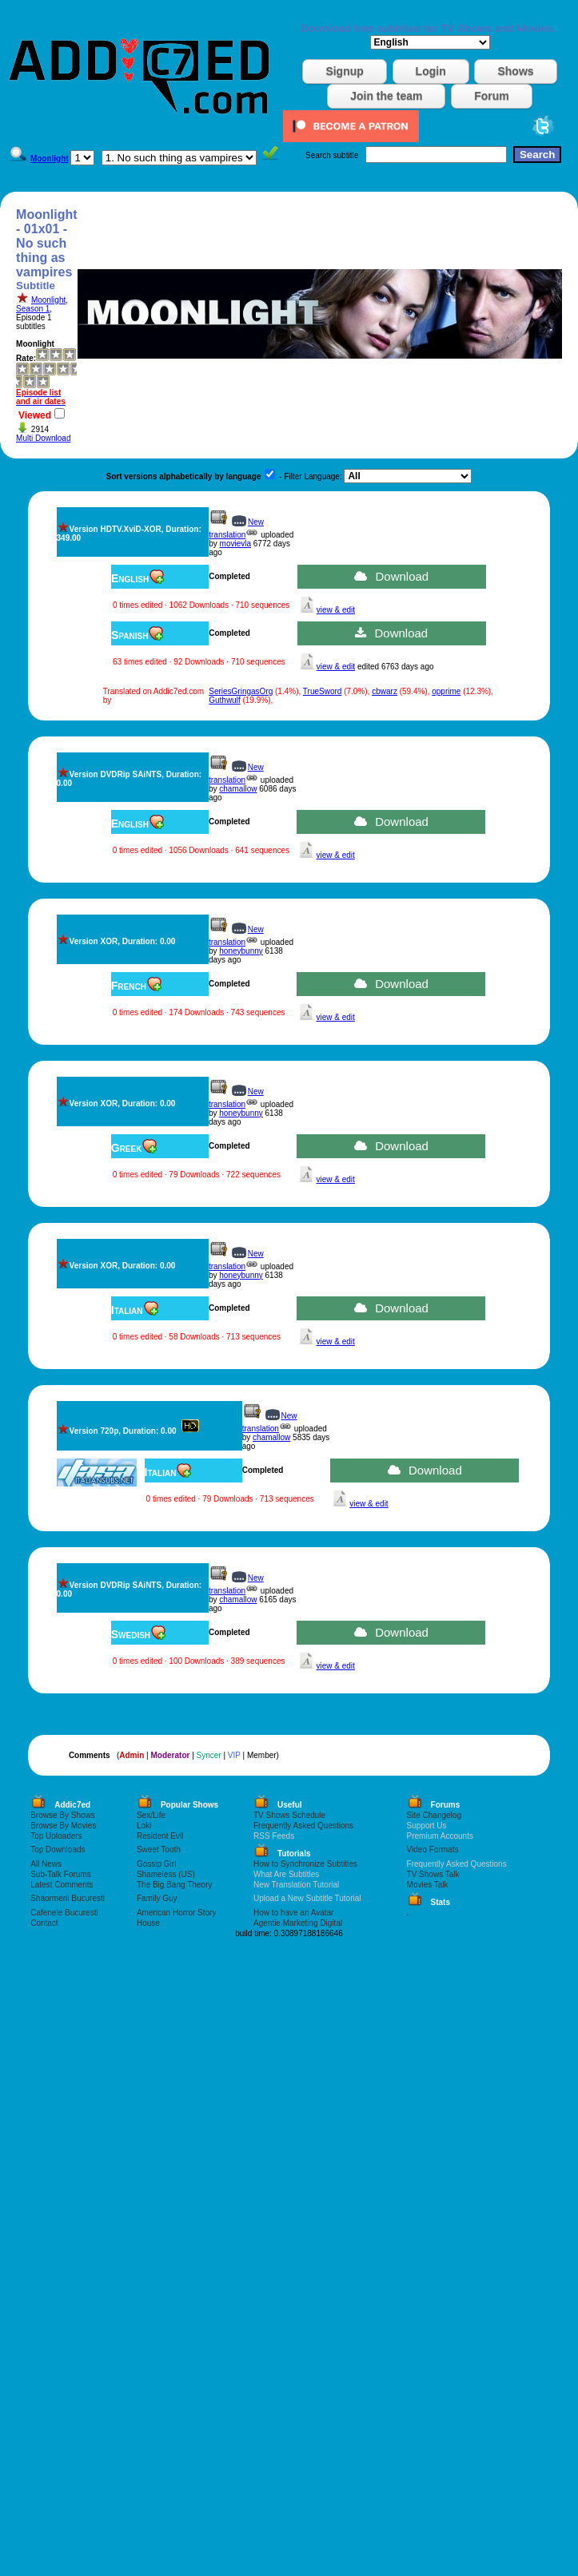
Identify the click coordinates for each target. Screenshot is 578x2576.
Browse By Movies (63, 1825)
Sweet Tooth (159, 1849)
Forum (491, 95)
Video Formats (433, 1849)
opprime (446, 691)
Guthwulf (224, 700)
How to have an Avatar (293, 1912)
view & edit (336, 609)
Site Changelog (434, 1815)
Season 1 (33, 308)
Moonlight (48, 300)
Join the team (386, 95)
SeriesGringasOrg (241, 691)
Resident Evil (160, 1836)
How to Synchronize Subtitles (305, 1864)
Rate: (26, 358)
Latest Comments (61, 1884)
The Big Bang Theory (174, 1884)
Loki (144, 1825)
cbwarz (384, 691)
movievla (235, 543)
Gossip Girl (156, 1864)
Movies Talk (427, 1884)
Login (431, 71)
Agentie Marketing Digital (297, 1923)
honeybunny (241, 951)
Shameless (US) (166, 1874)
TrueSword (322, 691)
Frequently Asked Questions (303, 1825)
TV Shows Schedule (289, 1815)
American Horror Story (176, 1912)
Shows (515, 71)
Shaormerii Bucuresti (67, 1898)
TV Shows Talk (433, 1874)
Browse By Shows (62, 1815)
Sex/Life (151, 1815)
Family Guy (157, 1898)
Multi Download (43, 438)
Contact (44, 1923)
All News (46, 1864)
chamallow (238, 788)
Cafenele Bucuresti (64, 1912)
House (148, 1923)
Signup (344, 71)
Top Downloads (57, 1849)
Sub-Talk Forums (60, 1874)
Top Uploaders (56, 1836)
